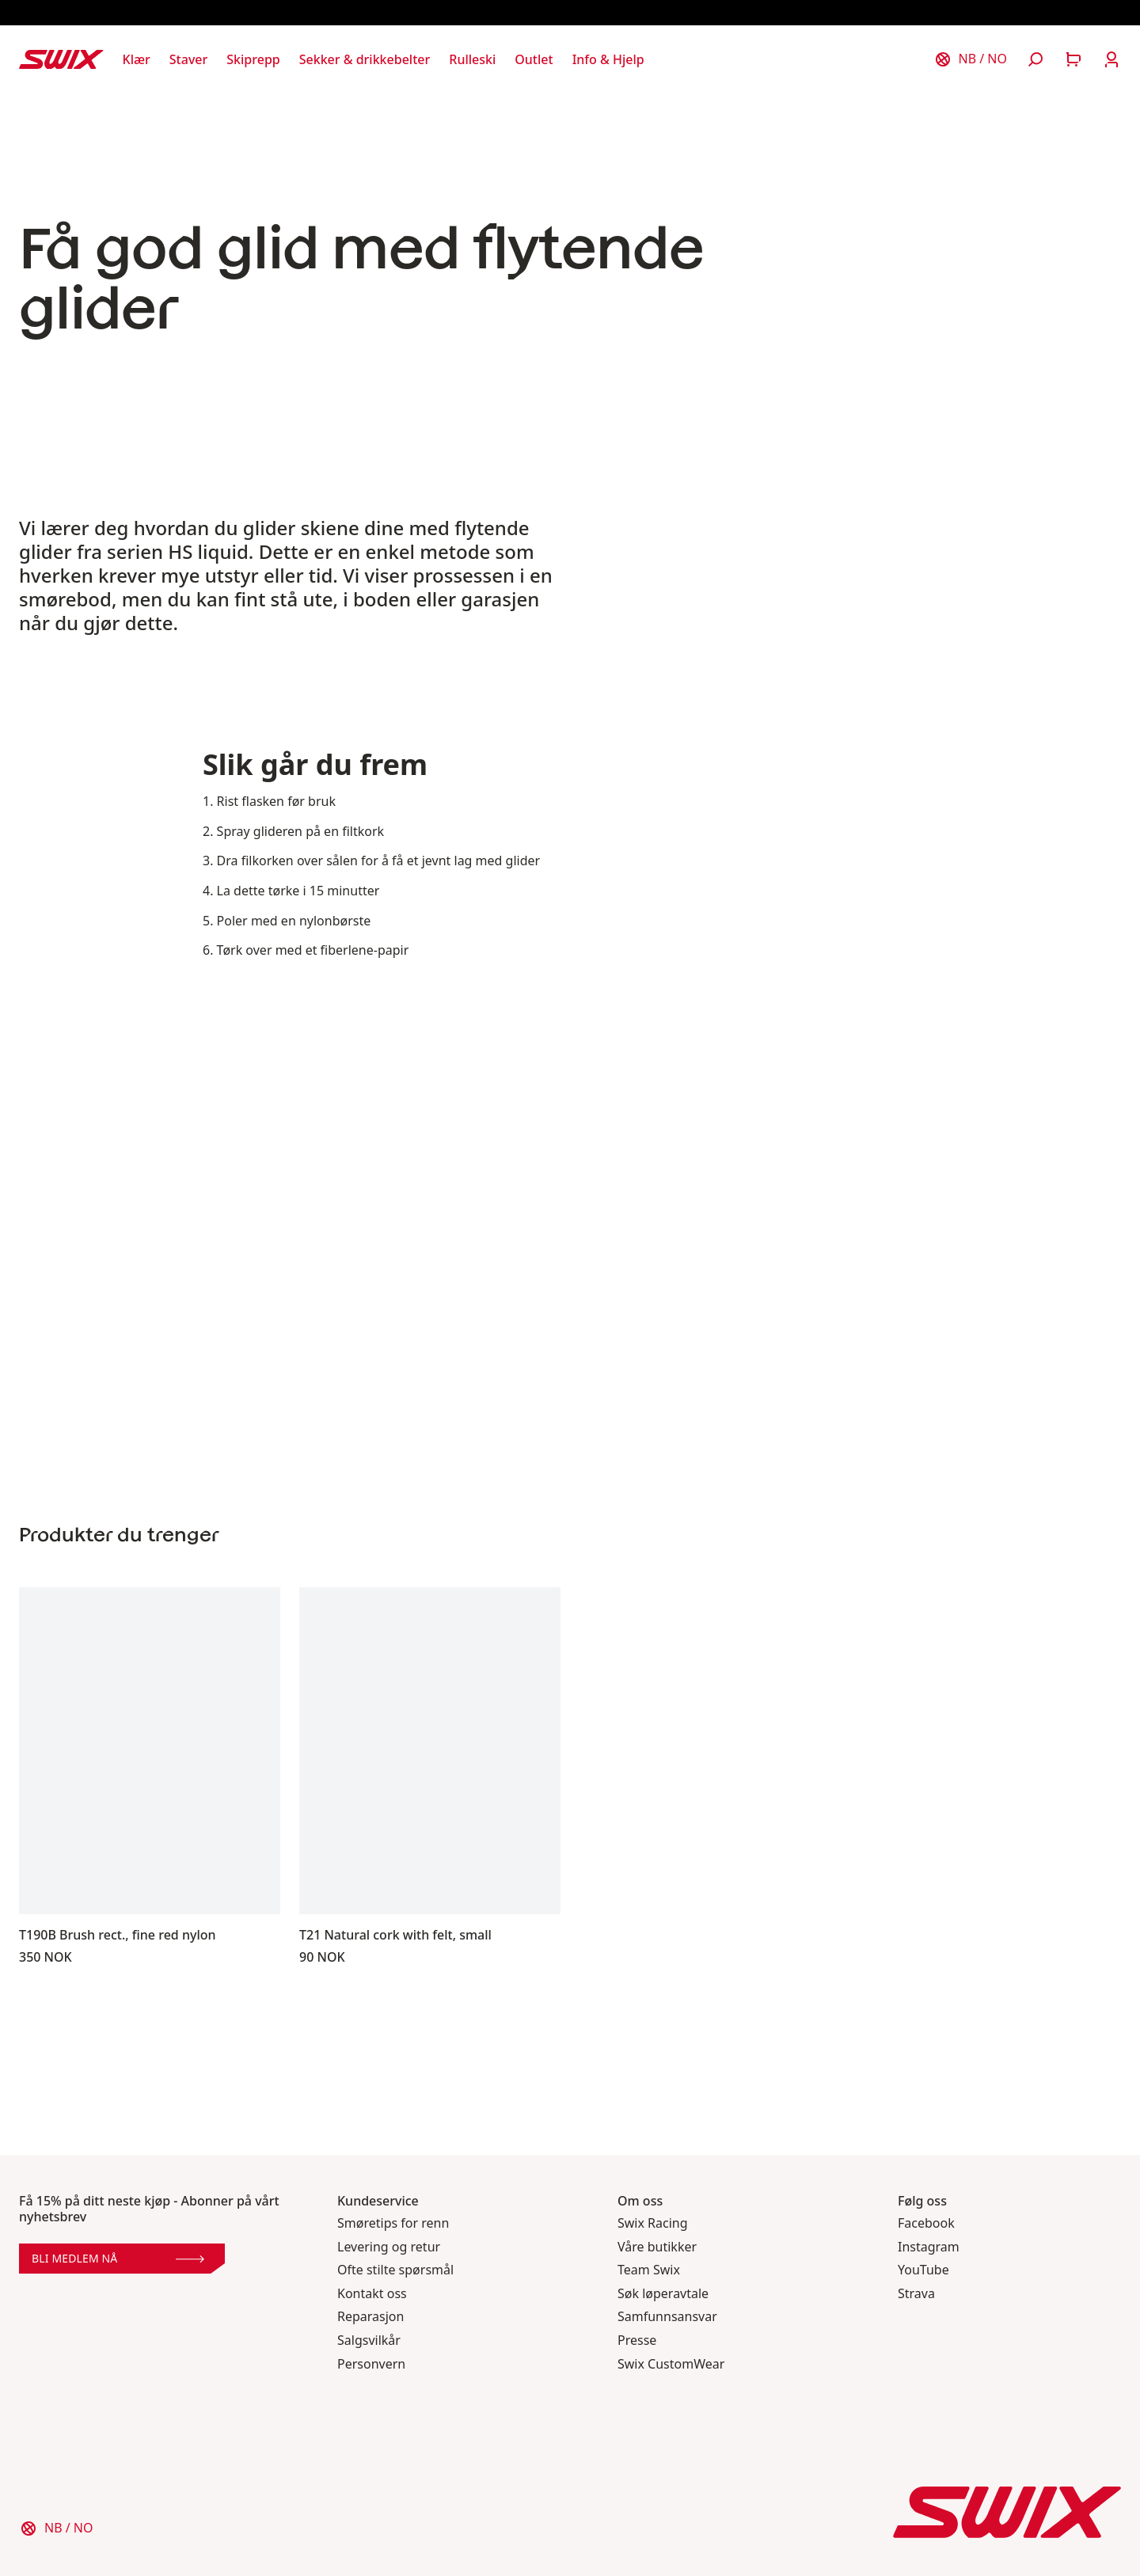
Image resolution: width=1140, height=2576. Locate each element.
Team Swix (649, 2270)
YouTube (923, 2270)
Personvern (371, 2364)
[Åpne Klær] (136, 59)
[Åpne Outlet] (534, 59)
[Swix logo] (61, 59)
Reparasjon (370, 2316)
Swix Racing (653, 2223)
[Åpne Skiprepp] (252, 59)
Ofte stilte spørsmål (395, 2270)
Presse (637, 2340)
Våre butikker (657, 2247)
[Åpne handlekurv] (1073, 59)
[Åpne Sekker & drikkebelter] (365, 59)
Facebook (926, 2223)
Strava (916, 2293)
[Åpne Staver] (188, 59)
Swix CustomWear (671, 2364)
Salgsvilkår (369, 2340)
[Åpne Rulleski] (472, 59)
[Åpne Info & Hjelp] (608, 59)
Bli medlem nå (118, 2258)
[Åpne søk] (1035, 59)
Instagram (929, 2247)
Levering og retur (388, 2247)
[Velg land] (970, 59)
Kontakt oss (372, 2293)
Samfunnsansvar (667, 2316)
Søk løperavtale (663, 2293)
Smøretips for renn (393, 2223)
